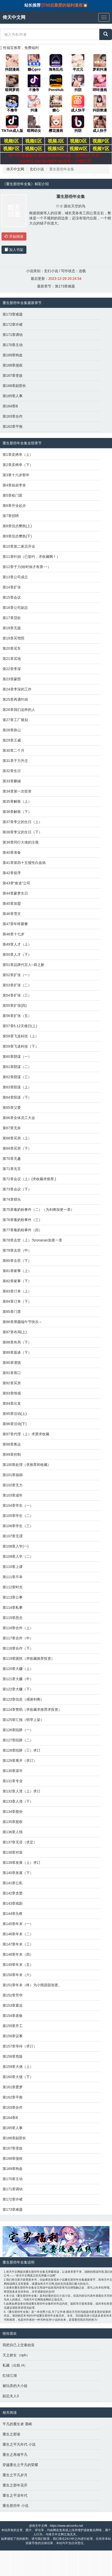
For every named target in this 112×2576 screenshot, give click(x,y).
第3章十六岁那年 (16, 475)
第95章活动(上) (15, 1414)
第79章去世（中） (17, 1250)
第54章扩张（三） (17, 995)
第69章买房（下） (17, 1148)
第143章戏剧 (13, 1903)
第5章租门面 (12, 495)
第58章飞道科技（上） (21, 1036)
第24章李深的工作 (17, 689)
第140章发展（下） (18, 1873)
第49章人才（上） (17, 944)
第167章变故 (13, 375)
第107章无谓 (13, 1536)
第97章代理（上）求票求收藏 (26, 1434)
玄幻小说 (37, 169)
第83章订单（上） (17, 1291)
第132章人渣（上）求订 (21, 1791)
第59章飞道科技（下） (21, 1046)
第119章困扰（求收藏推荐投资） (29, 1658)
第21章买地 (12, 659)
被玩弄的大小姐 (15, 2386)
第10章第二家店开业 (19, 546)
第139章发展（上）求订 (21, 1863)
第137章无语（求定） (20, 1842)
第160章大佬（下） (18, 2077)
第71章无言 (12, 1169)
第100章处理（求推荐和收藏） (27, 1465)
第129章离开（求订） (20, 1760)
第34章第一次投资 (17, 791)
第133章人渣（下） (18, 1801)
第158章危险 (13, 2056)
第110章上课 (13, 1567)
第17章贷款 (12, 618)
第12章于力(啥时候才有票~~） (27, 567)
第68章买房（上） (17, 1138)
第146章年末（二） (18, 1934)
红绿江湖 (10, 2375)
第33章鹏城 (12, 781)
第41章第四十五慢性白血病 (24, 863)
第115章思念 (13, 1618)
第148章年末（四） (18, 1954)
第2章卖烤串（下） (18, 465)
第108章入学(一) (16, 1546)
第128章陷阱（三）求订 (21, 1750)
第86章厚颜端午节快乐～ (22, 1322)
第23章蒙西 (12, 679)
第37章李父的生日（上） (22, 822)
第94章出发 (12, 1403)
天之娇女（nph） (16, 2355)
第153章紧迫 (13, 2005)
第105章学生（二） (18, 1516)
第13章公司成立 (15, 577)
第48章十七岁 (13, 934)
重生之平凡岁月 (15, 2475)
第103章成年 (13, 1495)
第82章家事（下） (17, 1281)
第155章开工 (13, 2026)
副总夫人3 (11, 2396)
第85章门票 (12, 1312)
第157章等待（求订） (20, 2046)
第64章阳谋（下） (17, 1097)
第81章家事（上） (17, 1271)
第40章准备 (12, 852)
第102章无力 (13, 1485)
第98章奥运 (12, 1444)
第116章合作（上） (18, 1628)
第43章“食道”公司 (16, 883)
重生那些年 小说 (15, 2506)
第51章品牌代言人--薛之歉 (23, 965)
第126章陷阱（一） (18, 1730)
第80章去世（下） (17, 1261)
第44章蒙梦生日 (15, 893)
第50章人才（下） (17, 954)
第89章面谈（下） (17, 1352)
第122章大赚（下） (18, 1689)
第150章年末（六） (18, 1975)
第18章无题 (12, 628)
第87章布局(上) (15, 1332)
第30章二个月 (13, 750)
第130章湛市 (13, 1771)
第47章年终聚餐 (15, 924)
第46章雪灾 (12, 914)
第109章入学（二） (18, 1556)
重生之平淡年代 (15, 2495)
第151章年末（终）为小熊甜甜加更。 (32, 1985)
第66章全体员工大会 (19, 1118)
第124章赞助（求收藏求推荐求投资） (32, 1709)
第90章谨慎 (12, 1363)
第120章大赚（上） (18, 1669)
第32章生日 (12, 771)
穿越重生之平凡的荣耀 (20, 2465)
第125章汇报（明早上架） (23, 1720)
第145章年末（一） (18, 1924)
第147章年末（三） (18, 1944)
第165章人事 (13, 396)
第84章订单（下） (17, 1301)
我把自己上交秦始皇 (19, 2345)
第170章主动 (13, 345)
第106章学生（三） (18, 1526)
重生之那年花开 (15, 2485)
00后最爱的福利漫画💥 (67, 5)
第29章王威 (12, 740)
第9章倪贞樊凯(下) (17, 536)
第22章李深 (12, 669)
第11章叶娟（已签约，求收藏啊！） (31, 557)
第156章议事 (13, 2036)
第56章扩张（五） (17, 1016)
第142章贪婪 (13, 1893)
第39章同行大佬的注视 (21, 842)
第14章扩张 (12, 587)
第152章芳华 (13, 1995)
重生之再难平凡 (15, 2455)
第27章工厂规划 (15, 720)
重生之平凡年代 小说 (19, 2444)
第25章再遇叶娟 (15, 699)
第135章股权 (13, 1822)
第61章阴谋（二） (17, 1067)
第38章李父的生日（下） (22, 832)
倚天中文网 (15, 169)
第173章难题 (65, 286)
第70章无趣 (12, 1159)
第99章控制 (12, 1454)
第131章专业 (13, 1781)
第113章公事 (13, 1597)
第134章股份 (13, 1812)
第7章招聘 (11, 516)
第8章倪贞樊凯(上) (17, 526)
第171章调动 (13, 335)
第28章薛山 (12, 730)
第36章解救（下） (17, 812)
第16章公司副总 (15, 608)
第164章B (10, 406)
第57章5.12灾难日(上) (20, 1026)
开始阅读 (14, 236)
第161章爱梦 (13, 2087)
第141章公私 (13, 1883)
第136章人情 (13, 1832)
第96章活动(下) (15, 1424)
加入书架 (14, 250)
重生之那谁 (11, 2434)
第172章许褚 (13, 324)
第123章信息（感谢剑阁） (23, 1699)
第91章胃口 (12, 1373)
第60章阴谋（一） (17, 1056)
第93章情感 (12, 1393)
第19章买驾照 (13, 638)
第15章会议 (12, 597)
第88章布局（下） (17, 1342)
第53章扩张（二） (17, 985)
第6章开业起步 (14, 506)
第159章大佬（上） (18, 2067)
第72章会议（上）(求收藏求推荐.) (29, 1179)
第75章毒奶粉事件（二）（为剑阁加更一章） (38, 1210)
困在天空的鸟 (74, 206)
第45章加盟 (12, 903)
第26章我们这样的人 (19, 710)
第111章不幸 (13, 1577)
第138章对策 (13, 1852)
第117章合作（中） (18, 1638)
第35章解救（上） (17, 801)
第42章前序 (12, 873)
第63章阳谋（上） (17, 1087)
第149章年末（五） (18, 1965)
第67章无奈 (12, 1128)
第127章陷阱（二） (18, 1740)
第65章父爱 (12, 1107)
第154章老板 (13, 2016)
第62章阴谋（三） (17, 1077)
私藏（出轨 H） (15, 2365)
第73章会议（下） (17, 1189)
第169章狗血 (13, 355)
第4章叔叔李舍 (14, 485)
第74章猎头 (12, 1199)
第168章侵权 (13, 365)
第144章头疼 (13, 1914)
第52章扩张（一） (17, 975)
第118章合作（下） (18, 1648)
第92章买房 (12, 1383)
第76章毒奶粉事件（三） (22, 1220)
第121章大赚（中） (18, 1679)
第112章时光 (13, 1587)
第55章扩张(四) (15, 1005)
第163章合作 (13, 416)
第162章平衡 (13, 426)
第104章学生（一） (18, 1505)
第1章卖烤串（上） (18, 455)
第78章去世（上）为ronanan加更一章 (32, 1240)
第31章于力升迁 (15, 761)
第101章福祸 (13, 1475)
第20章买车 (12, 648)
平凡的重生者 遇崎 (17, 2424)
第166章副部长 (14, 386)
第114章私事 (13, 1607)
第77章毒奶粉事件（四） (22, 1230)
